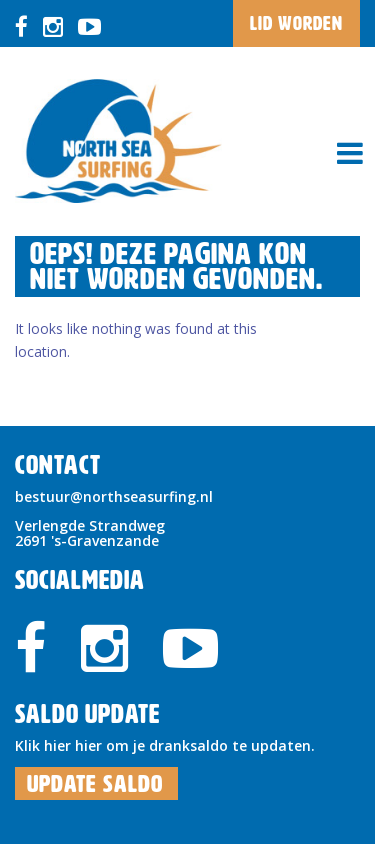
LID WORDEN (296, 23)
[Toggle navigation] (350, 153)
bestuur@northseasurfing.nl (114, 496)
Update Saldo (95, 784)
